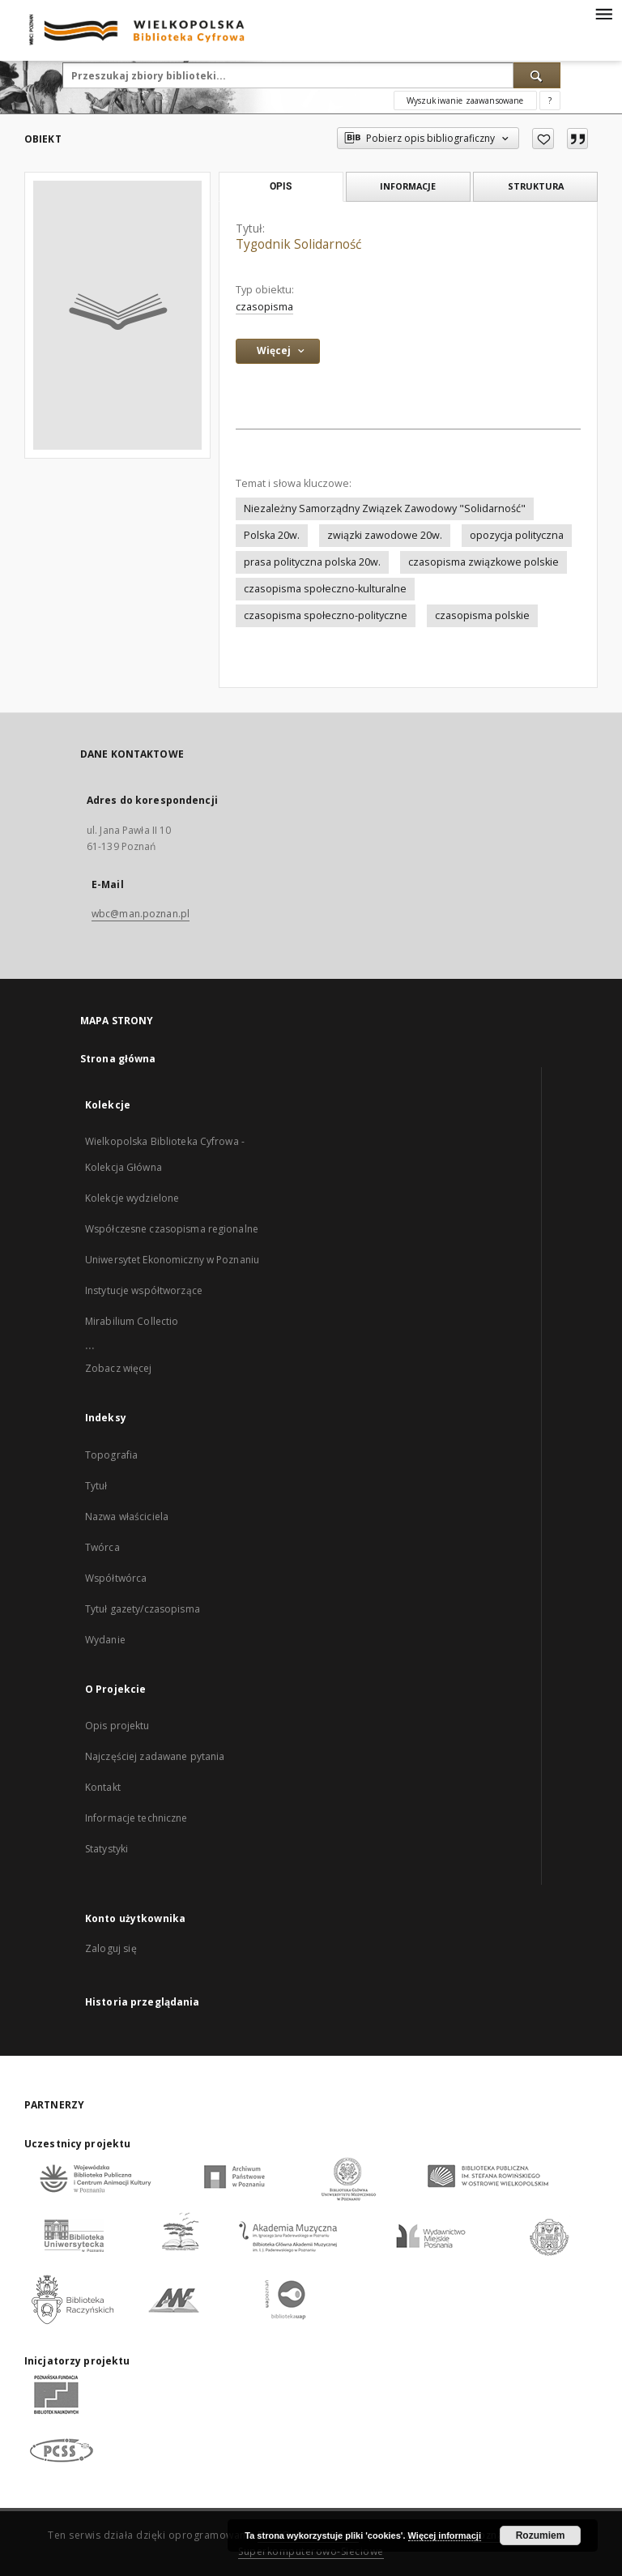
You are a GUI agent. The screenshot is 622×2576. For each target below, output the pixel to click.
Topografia (111, 1455)
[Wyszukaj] (536, 75)
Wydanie (105, 1640)
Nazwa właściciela (126, 1516)
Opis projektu (117, 1725)
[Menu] (603, 13)
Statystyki (106, 1849)
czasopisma (264, 307)
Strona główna (118, 1059)
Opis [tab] (281, 186)
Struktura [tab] (536, 186)
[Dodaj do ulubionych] (543, 138)
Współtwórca (116, 1578)
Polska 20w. (272, 535)
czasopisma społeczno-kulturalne (325, 589)
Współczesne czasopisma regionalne (171, 1229)
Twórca (102, 1547)
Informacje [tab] (408, 186)
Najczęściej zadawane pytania (154, 1756)
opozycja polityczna (517, 535)
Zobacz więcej (118, 1368)
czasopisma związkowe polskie (483, 562)
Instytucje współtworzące (143, 1290)
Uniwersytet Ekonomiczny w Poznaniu (172, 1260)
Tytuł (96, 1486)
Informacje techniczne (136, 1818)
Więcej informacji (444, 2535)
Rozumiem (540, 2535)
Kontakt (103, 1787)
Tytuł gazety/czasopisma (142, 1609)
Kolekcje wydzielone (132, 1198)
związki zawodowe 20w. (384, 535)
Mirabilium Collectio (131, 1321)
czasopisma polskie (482, 615)
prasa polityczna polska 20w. (312, 562)
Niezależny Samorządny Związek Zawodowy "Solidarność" (385, 508)
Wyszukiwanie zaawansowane (465, 100)
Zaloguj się (111, 1948)
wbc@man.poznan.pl (141, 914)
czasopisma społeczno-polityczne (325, 615)
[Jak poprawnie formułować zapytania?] (549, 100)
